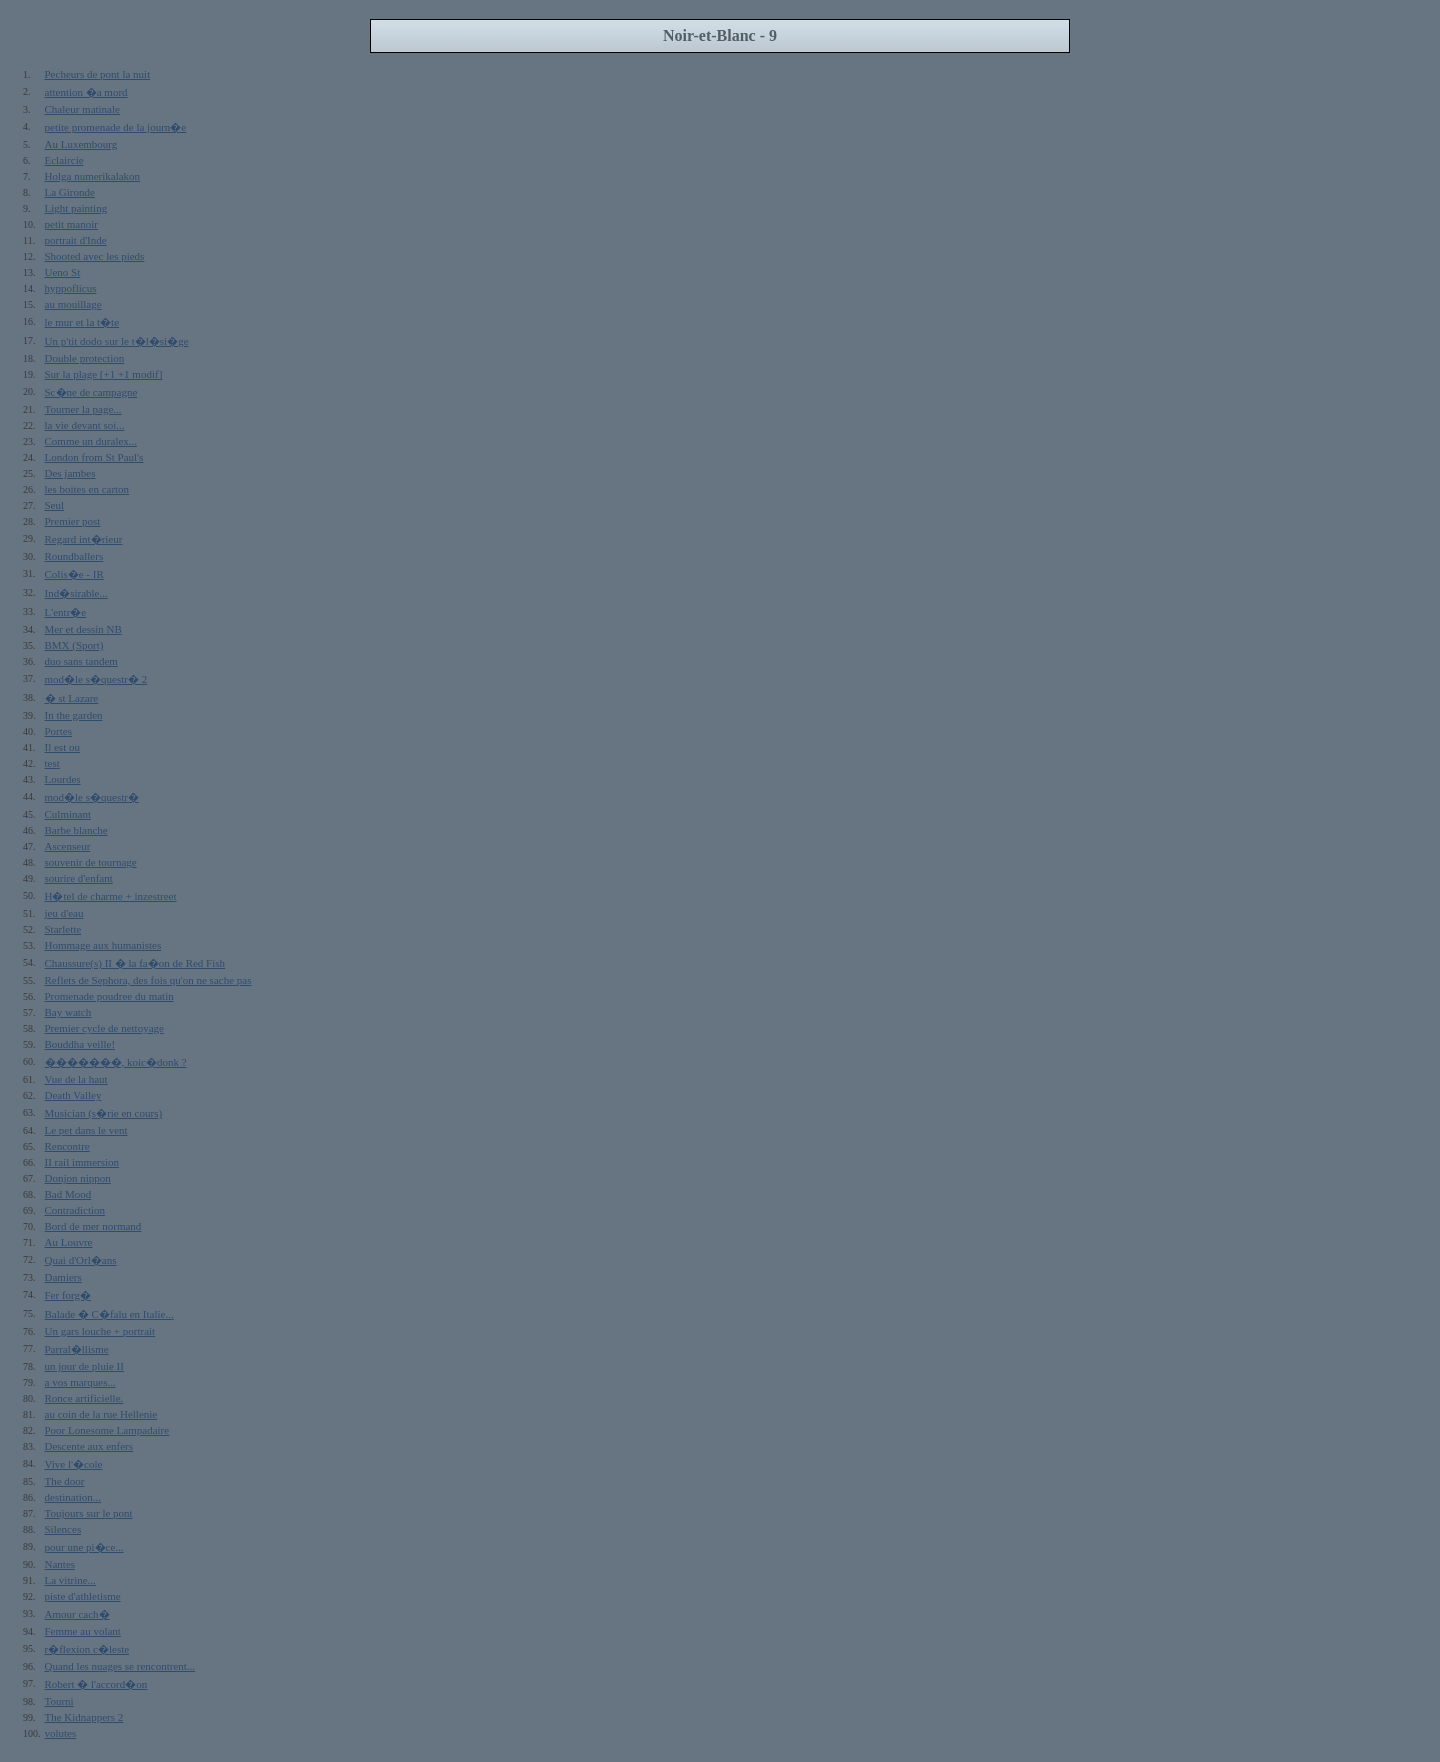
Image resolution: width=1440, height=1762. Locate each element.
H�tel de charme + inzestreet (111, 896)
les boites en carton (87, 489)
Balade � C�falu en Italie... (109, 1314)
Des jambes (70, 473)
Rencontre (67, 1146)
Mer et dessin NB (83, 629)
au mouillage (73, 304)
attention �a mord (86, 92)
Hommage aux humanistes (103, 945)
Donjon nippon (78, 1178)
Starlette (63, 929)
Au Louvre (69, 1242)
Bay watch (68, 1012)
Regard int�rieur (84, 539)
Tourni (59, 1701)
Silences (63, 1529)
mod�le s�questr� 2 (96, 679)
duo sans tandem (81, 661)
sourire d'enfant (79, 878)
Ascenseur (68, 846)
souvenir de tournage (91, 862)
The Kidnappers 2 (84, 1717)
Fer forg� (68, 1295)
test (52, 763)
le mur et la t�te (82, 322)
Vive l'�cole (74, 1464)
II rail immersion (82, 1162)
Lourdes (63, 779)
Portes (59, 731)
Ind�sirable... (76, 593)
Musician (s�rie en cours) (104, 1113)
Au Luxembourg (81, 144)
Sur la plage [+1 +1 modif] (104, 374)
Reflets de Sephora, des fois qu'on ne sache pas (148, 980)
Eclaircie (64, 160)
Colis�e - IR (74, 574)
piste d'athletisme (83, 1596)
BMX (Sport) (74, 645)
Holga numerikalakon (93, 176)
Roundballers (74, 556)
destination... (73, 1497)
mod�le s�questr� (92, 797)
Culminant (68, 814)
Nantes (60, 1564)
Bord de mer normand (93, 1226)
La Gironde (70, 192)
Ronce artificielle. (84, 1398)
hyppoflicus (71, 288)
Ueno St (63, 272)
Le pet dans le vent (86, 1130)
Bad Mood (68, 1194)
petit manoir (71, 224)
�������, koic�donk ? (116, 1062)
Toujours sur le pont (89, 1513)
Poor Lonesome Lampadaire (107, 1430)
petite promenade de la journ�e (116, 127)
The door (65, 1481)
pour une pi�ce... (84, 1547)
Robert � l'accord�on (96, 1684)
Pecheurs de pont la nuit (98, 74)
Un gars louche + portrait (100, 1331)
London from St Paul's (94, 457)
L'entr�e (66, 612)
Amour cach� (77, 1614)
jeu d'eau (64, 913)
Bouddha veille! (80, 1044)
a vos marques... (80, 1382)
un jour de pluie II (84, 1366)
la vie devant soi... (85, 425)
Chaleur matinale (82, 109)
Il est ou (62, 747)
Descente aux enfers (89, 1446)
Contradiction (75, 1210)
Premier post (73, 521)
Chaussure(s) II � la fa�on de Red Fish (135, 963)
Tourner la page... (83, 409)
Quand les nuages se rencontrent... (120, 1666)
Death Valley (73, 1095)
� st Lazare (72, 698)
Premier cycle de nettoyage (104, 1028)
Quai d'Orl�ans (81, 1260)
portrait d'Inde (76, 240)
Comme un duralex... (91, 441)
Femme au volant (83, 1631)
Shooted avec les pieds (95, 256)
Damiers (63, 1277)
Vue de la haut (76, 1079)
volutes (61, 1733)
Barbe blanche (76, 830)
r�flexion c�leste (87, 1649)
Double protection (85, 358)
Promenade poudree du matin (109, 996)
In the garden (74, 715)
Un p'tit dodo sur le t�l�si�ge (117, 341)
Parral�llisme (77, 1349)
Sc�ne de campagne (91, 392)
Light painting (76, 208)
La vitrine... (70, 1580)
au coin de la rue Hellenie (101, 1414)
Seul (55, 505)
